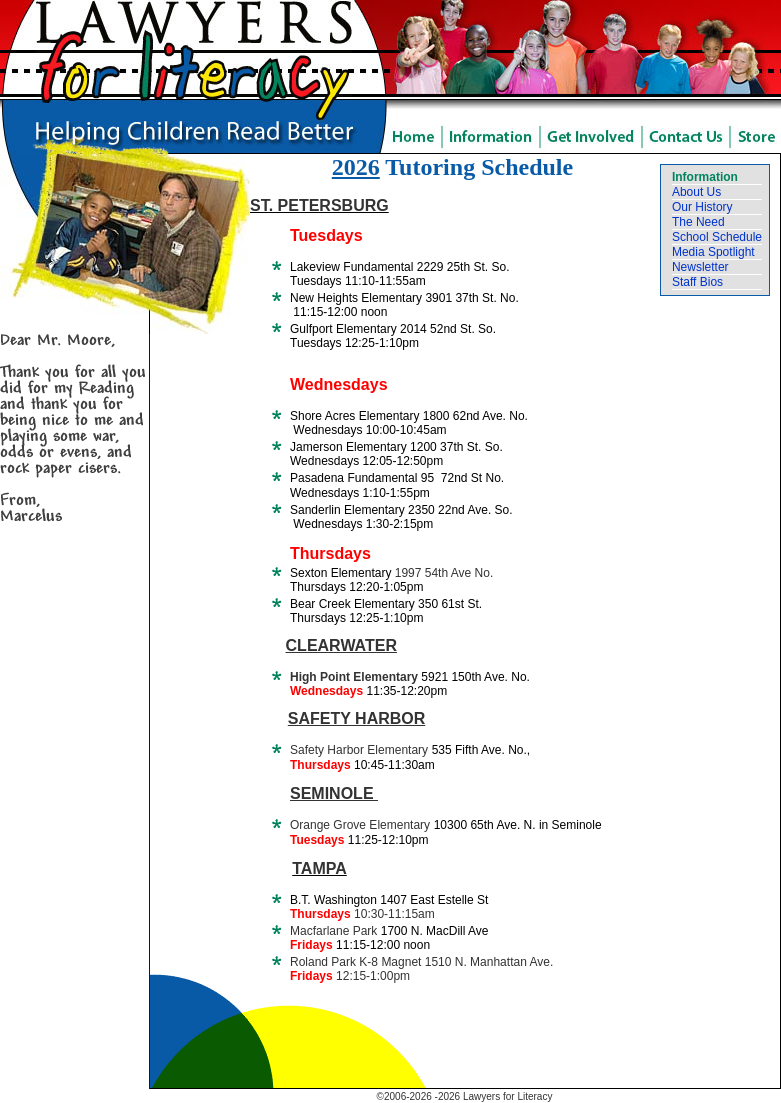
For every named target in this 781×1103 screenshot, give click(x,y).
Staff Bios (697, 282)
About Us (696, 192)
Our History (702, 207)
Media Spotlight (713, 252)
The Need (698, 222)
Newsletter (700, 267)
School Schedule (717, 237)
